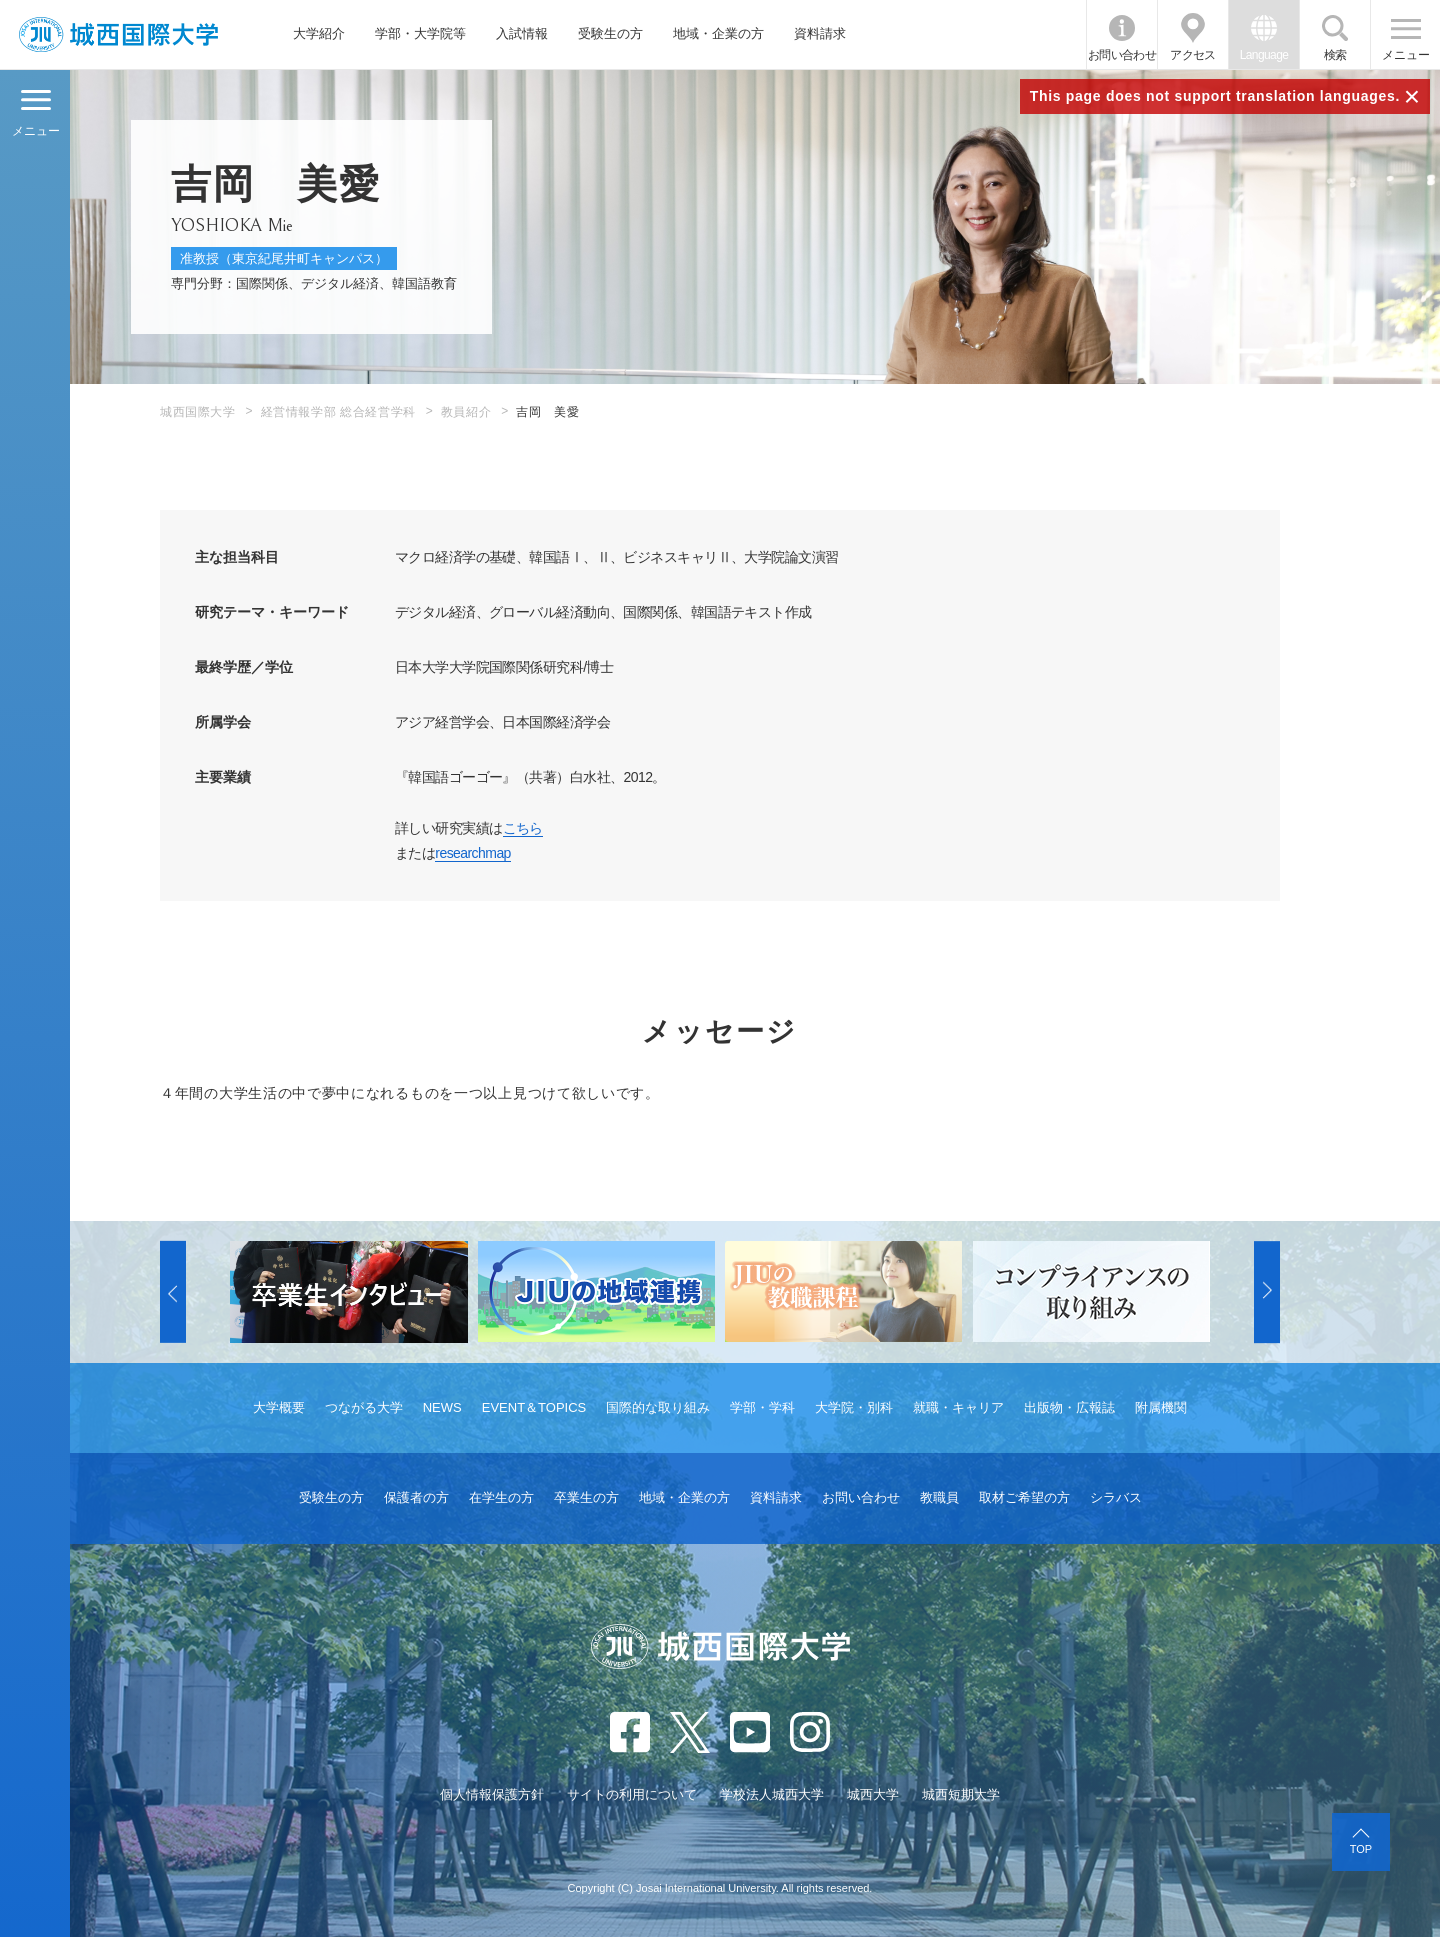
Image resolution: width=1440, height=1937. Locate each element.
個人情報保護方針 (492, 1794)
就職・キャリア (958, 1407)
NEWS (442, 1407)
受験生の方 (610, 33)
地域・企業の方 (718, 33)
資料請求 (820, 33)
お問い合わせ (1122, 55)
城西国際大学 (198, 412)
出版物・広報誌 (1069, 1407)
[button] (173, 1292)
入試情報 (522, 33)
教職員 (939, 1497)
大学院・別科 (854, 1407)
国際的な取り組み (658, 1407)
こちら (523, 828)
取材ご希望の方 (1024, 1497)
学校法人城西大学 (772, 1794)
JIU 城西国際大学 (118, 34)
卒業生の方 (586, 1497)
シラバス (1116, 1497)
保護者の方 (416, 1497)
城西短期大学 (961, 1794)
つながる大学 (364, 1407)
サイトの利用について (632, 1794)
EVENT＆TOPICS (534, 1407)
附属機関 (1161, 1407)
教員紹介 (466, 412)
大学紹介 (319, 33)
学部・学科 (762, 1407)
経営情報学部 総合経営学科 (338, 412)
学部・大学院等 (420, 33)
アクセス (1193, 55)
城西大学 (873, 1794)
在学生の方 (501, 1497)
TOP (1361, 1849)
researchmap (473, 853)
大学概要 (279, 1407)
